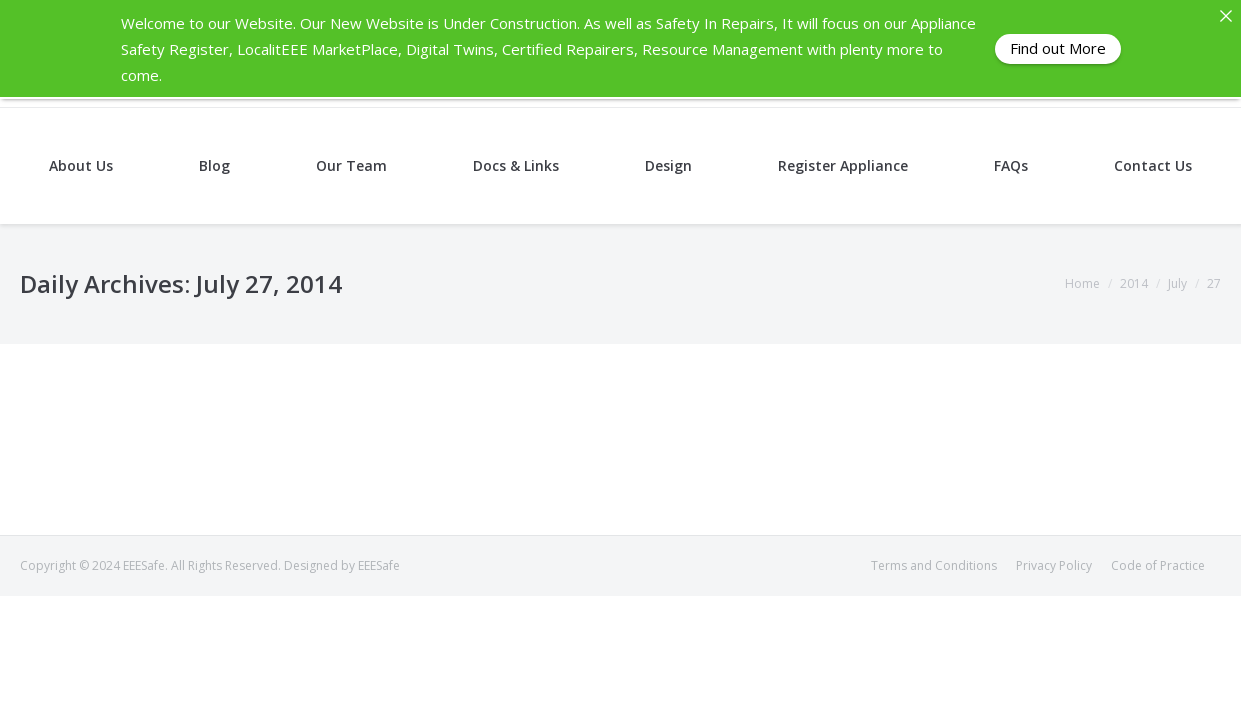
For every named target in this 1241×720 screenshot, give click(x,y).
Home (1082, 283)
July (1177, 283)
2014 (1134, 283)
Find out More (1058, 48)
